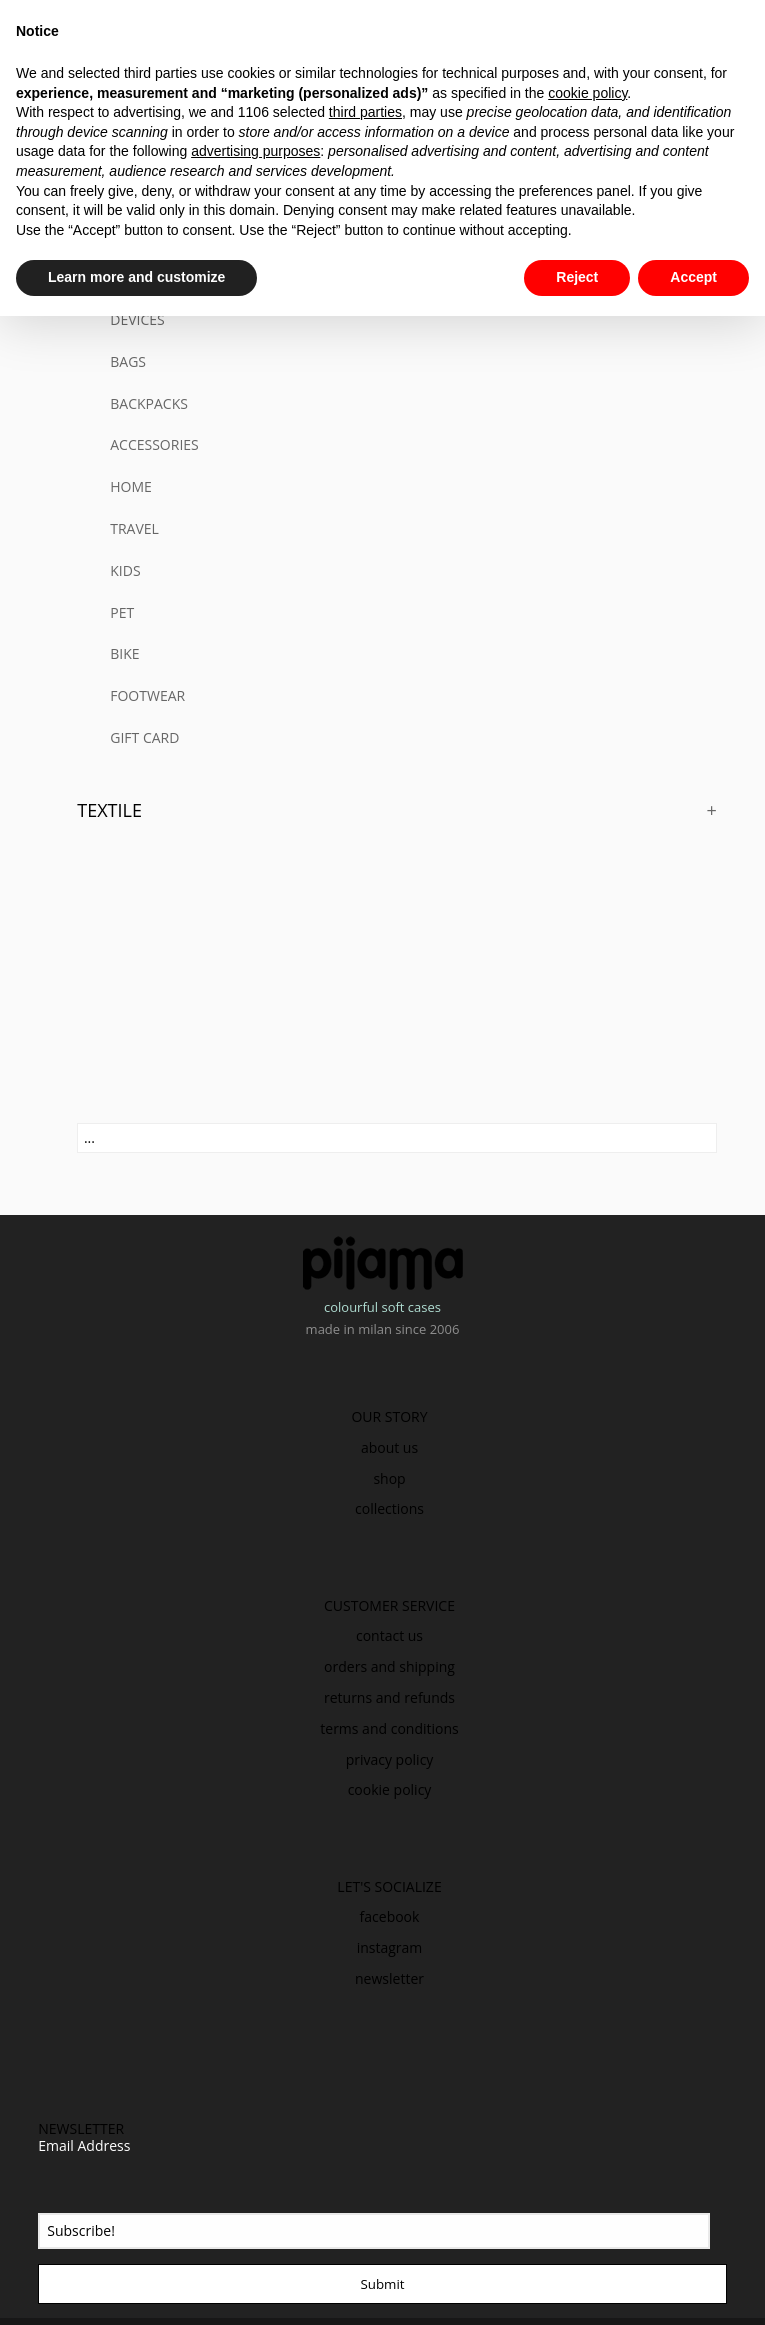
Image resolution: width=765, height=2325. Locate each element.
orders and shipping (389, 1666)
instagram (390, 1947)
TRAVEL (134, 528)
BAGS (128, 361)
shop (389, 1478)
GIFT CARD (144, 737)
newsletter (389, 1978)
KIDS (125, 570)
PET (122, 612)
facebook (390, 1916)
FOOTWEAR (147, 695)
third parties (365, 112)
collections (389, 1508)
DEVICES (137, 319)
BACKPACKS (149, 403)
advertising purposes (255, 151)
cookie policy (390, 1789)
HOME (131, 486)
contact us (389, 1635)
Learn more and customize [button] (136, 277)
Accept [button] (693, 277)
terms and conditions (389, 1728)
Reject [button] (577, 277)
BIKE (124, 653)
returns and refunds (389, 1697)
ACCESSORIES (154, 444)
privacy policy (390, 1759)
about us (389, 1447)
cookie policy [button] (587, 93)
